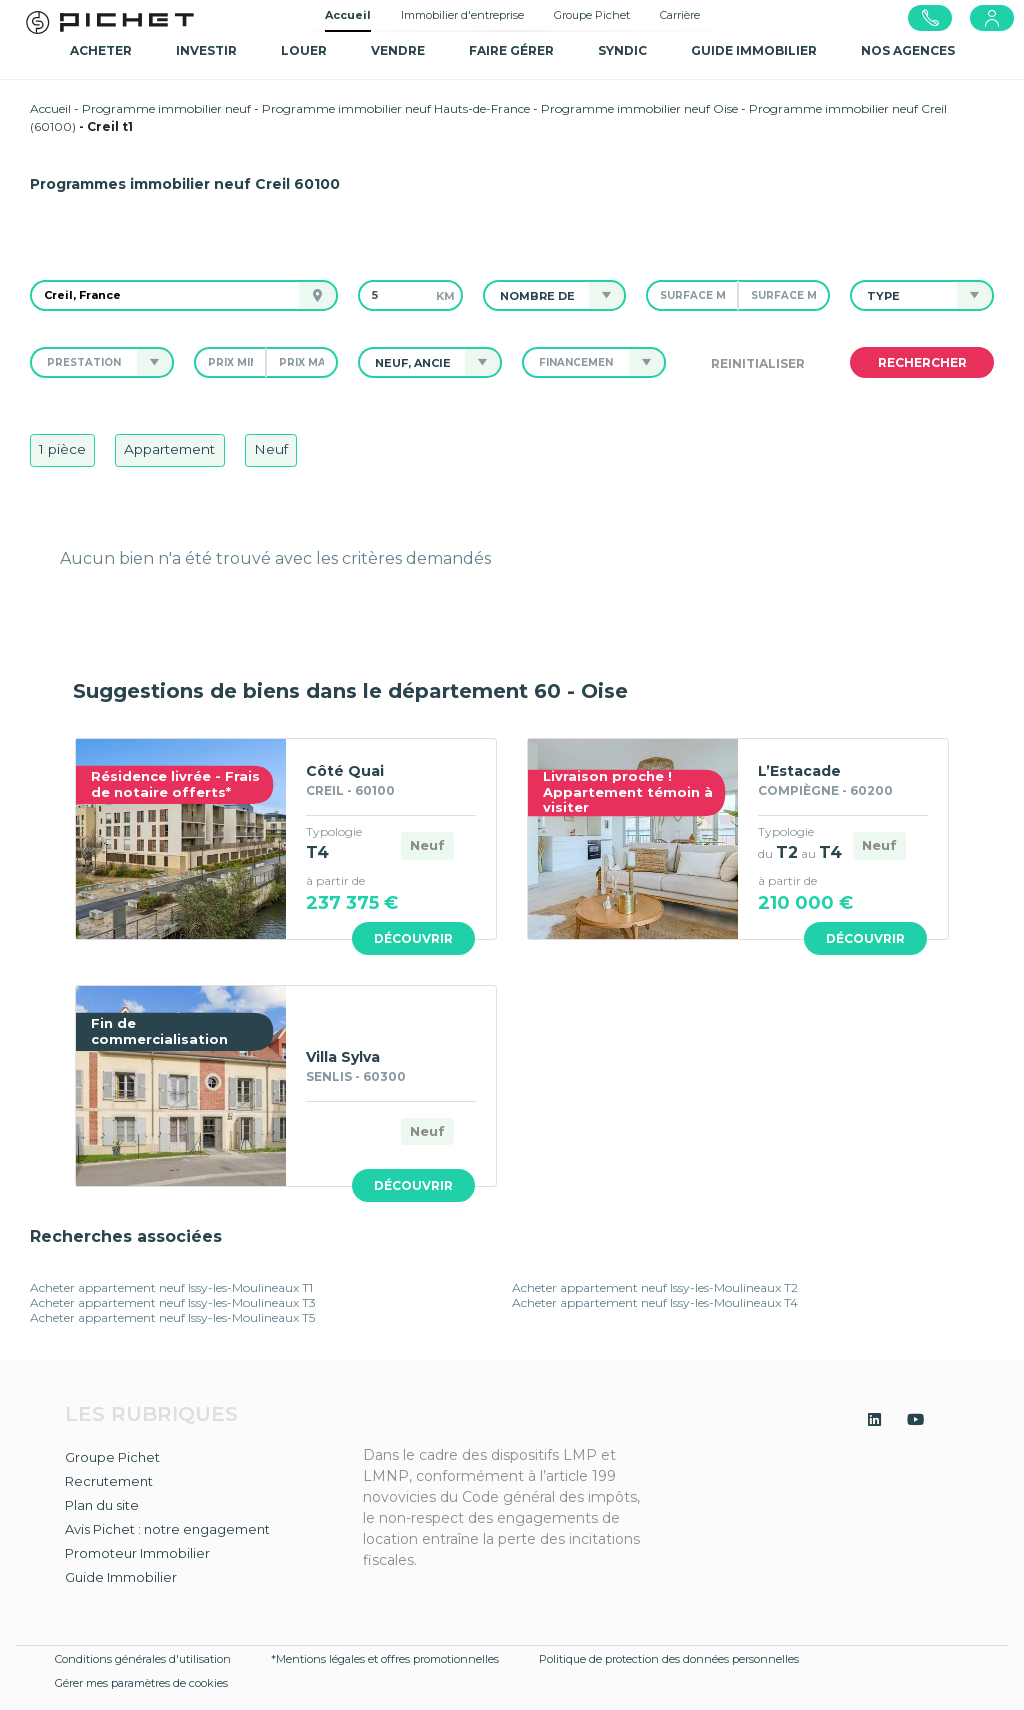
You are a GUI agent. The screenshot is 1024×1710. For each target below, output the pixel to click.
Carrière (680, 15)
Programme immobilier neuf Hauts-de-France (396, 108)
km (445, 296)
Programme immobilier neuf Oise (639, 108)
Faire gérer (511, 50)
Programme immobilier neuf (166, 108)
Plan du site (102, 1505)
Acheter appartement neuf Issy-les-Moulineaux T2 (655, 1287)
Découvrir (413, 938)
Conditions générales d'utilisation (143, 1659)
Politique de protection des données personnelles (669, 1659)
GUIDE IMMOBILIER (754, 50)
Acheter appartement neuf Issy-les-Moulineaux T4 (655, 1302)
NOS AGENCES (908, 50)
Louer (304, 50)
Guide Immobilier (121, 1577)
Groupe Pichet (592, 15)
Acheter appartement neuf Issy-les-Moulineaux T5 (172, 1317)
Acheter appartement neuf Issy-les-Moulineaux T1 (171, 1287)
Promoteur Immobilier (137, 1553)
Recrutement (109, 1481)
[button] (537, 295)
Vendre (398, 50)
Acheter (101, 50)
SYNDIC (622, 50)
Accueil (348, 15)
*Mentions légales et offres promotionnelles (385, 1659)
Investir (206, 50)
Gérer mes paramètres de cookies (141, 1683)
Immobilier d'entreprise (462, 15)
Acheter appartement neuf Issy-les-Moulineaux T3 (173, 1302)
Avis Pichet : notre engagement (167, 1529)
